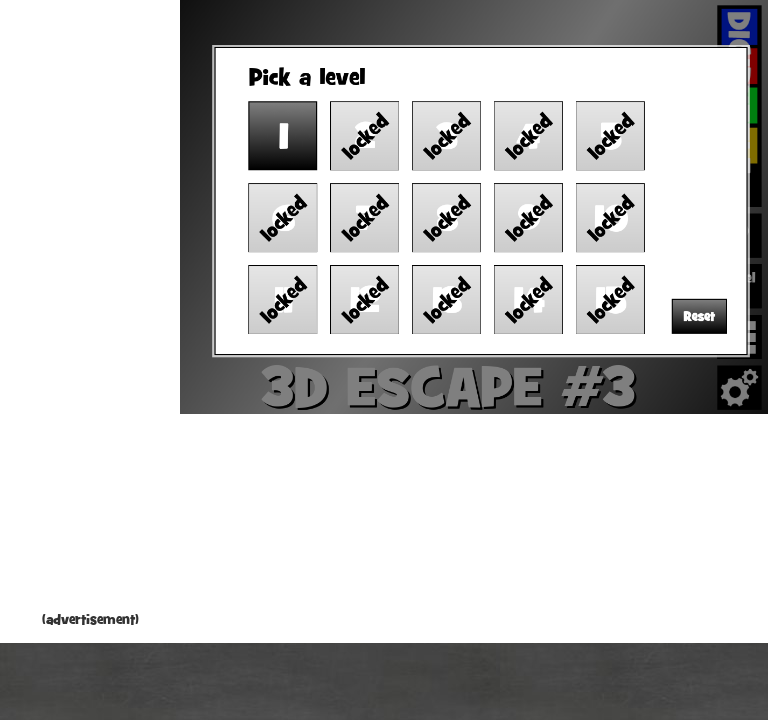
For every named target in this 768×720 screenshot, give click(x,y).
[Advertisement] (90, 310)
